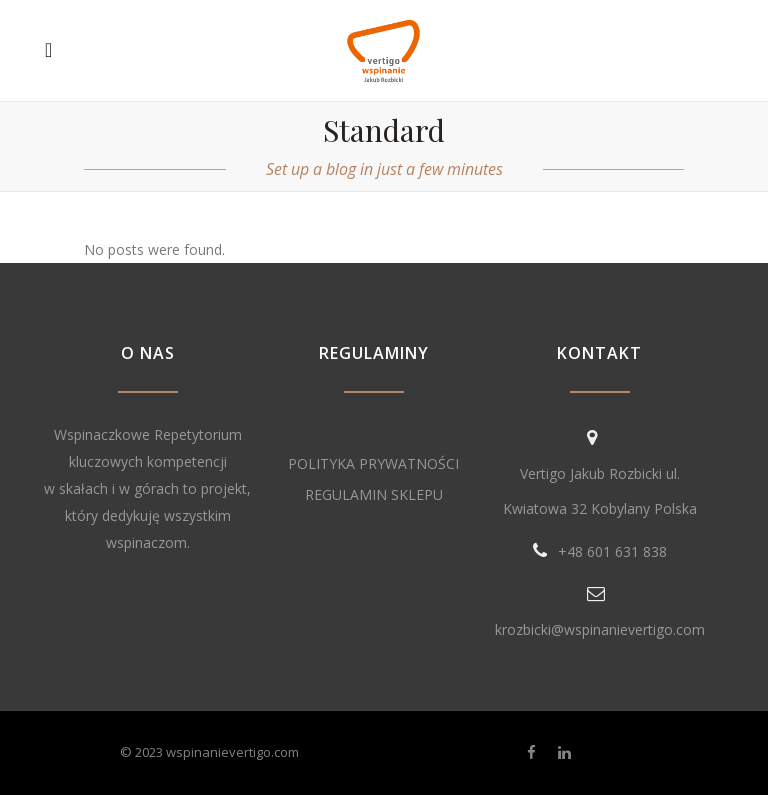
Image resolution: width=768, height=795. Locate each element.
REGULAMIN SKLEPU (374, 494)
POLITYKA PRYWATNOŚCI (373, 463)
